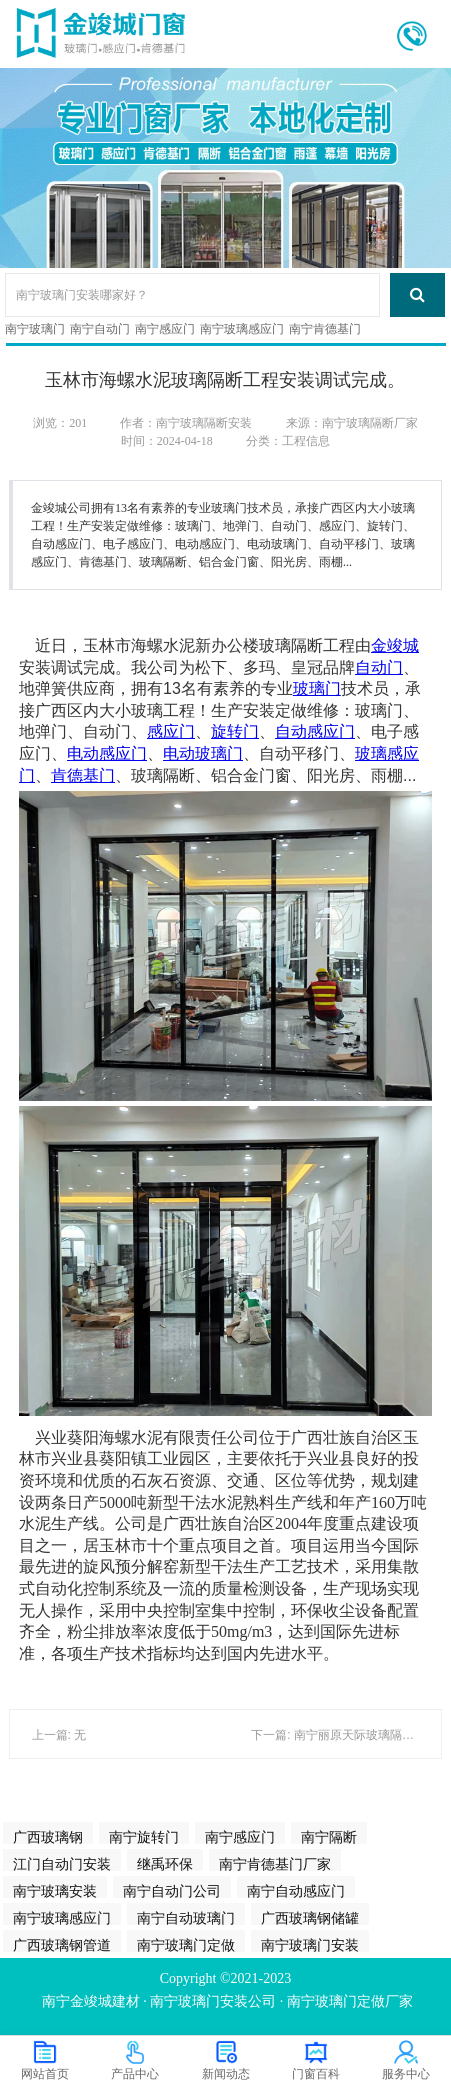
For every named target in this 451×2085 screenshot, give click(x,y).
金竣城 (395, 645)
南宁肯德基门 (325, 329)
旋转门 (235, 731)
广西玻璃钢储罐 (310, 1918)
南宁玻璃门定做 (186, 1945)
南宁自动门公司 (172, 1891)
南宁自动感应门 (296, 1891)
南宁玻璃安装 (55, 1891)
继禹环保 (165, 1864)
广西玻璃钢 (48, 1837)
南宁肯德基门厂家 (275, 1864)
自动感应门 (315, 731)
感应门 (171, 731)
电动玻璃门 (203, 753)
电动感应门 (107, 753)
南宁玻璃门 (35, 329)
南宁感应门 (165, 329)
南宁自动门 (100, 329)
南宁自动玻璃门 (186, 1918)
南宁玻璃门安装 (310, 1945)
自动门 (379, 667)
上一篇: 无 (59, 1735)
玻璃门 (317, 688)
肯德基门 (83, 775)
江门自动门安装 (62, 1864)
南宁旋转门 (144, 1837)
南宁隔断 (329, 1837)
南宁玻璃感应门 (242, 329)
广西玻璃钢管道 (62, 1945)
